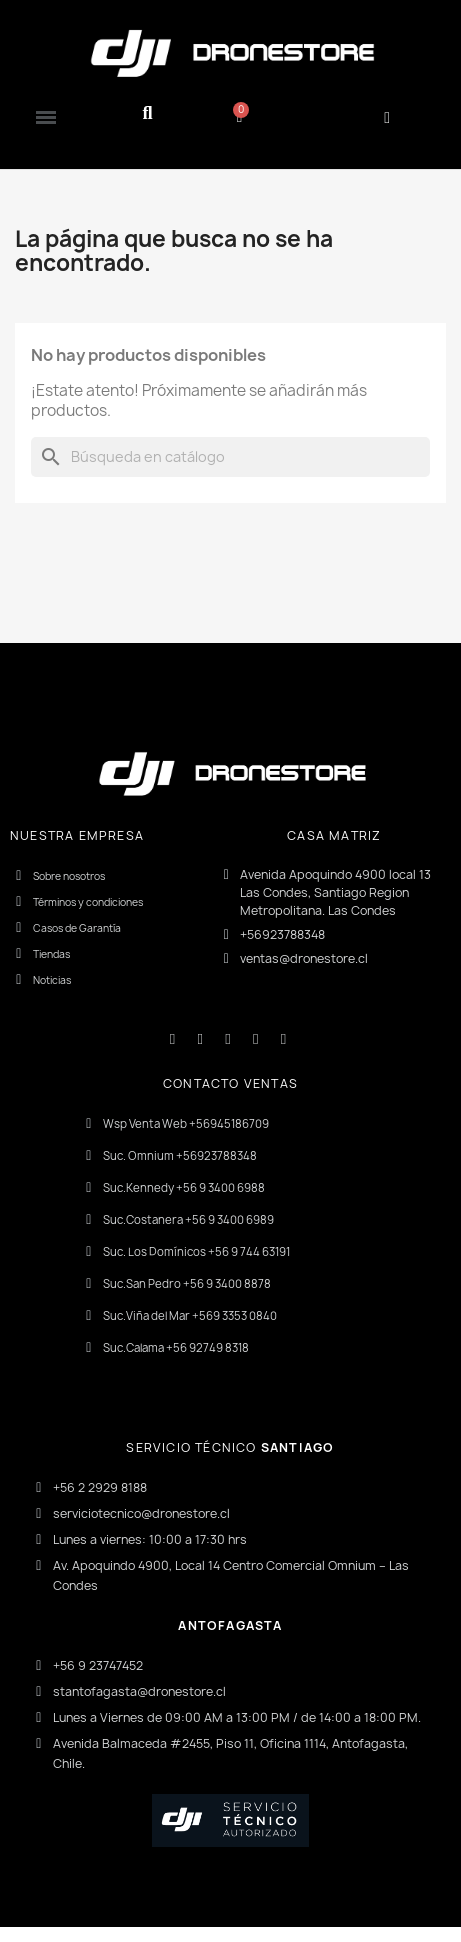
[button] (147, 113)
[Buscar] (230, 457)
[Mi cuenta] (387, 118)
